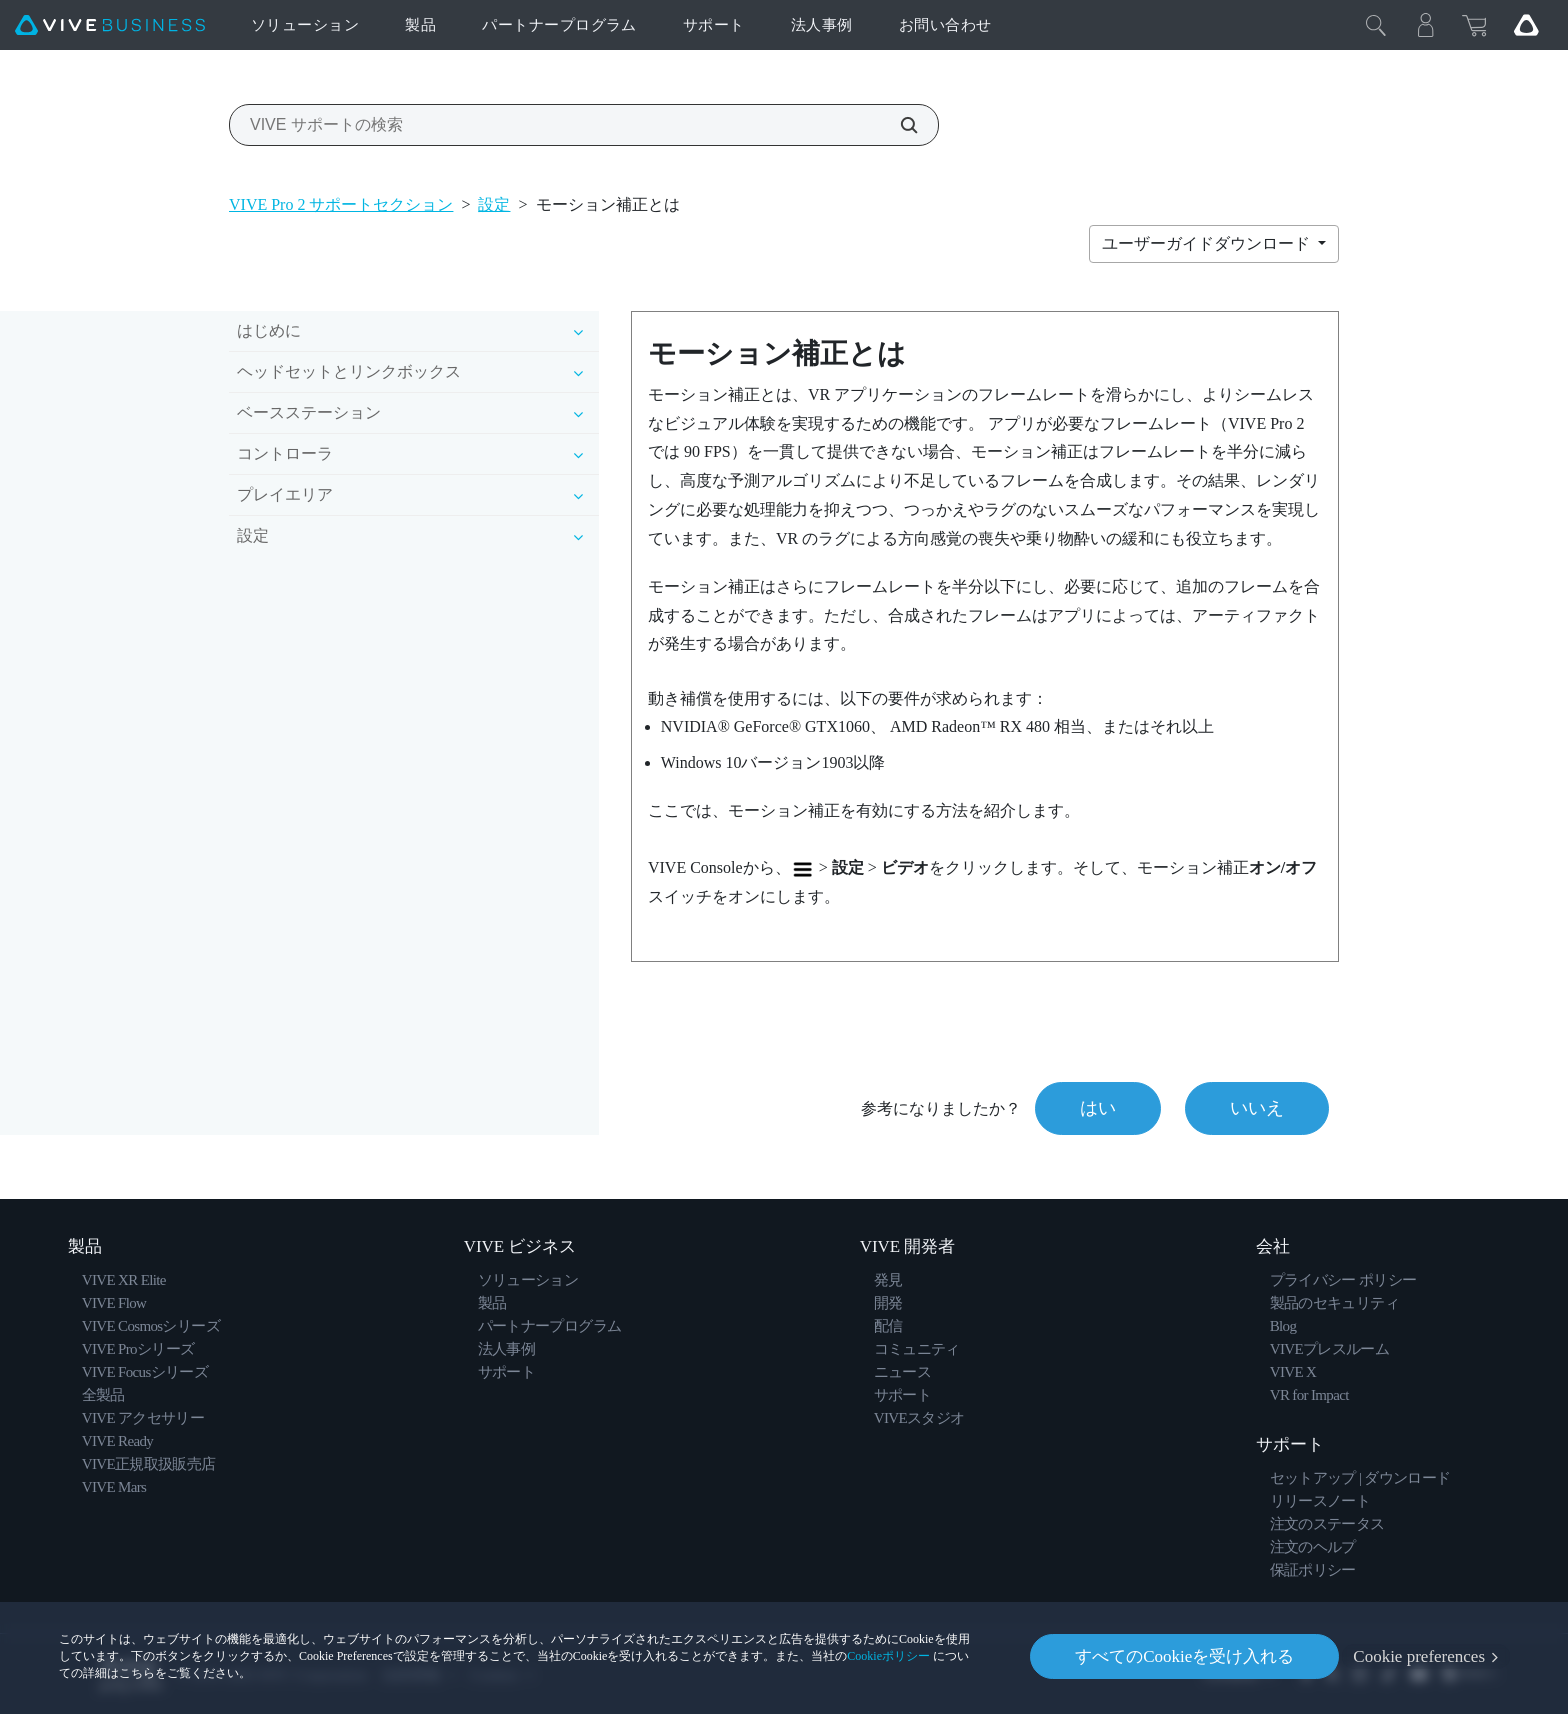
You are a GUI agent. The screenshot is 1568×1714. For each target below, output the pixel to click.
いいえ (1257, 1108)
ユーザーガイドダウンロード (1208, 243)
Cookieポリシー (888, 1656)
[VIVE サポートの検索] (898, 125)
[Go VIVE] (1526, 25)
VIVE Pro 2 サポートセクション (341, 204)
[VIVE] (110, 25)
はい (1098, 1108)
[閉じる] (1376, 25)
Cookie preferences (1419, 1656)
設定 (494, 204)
